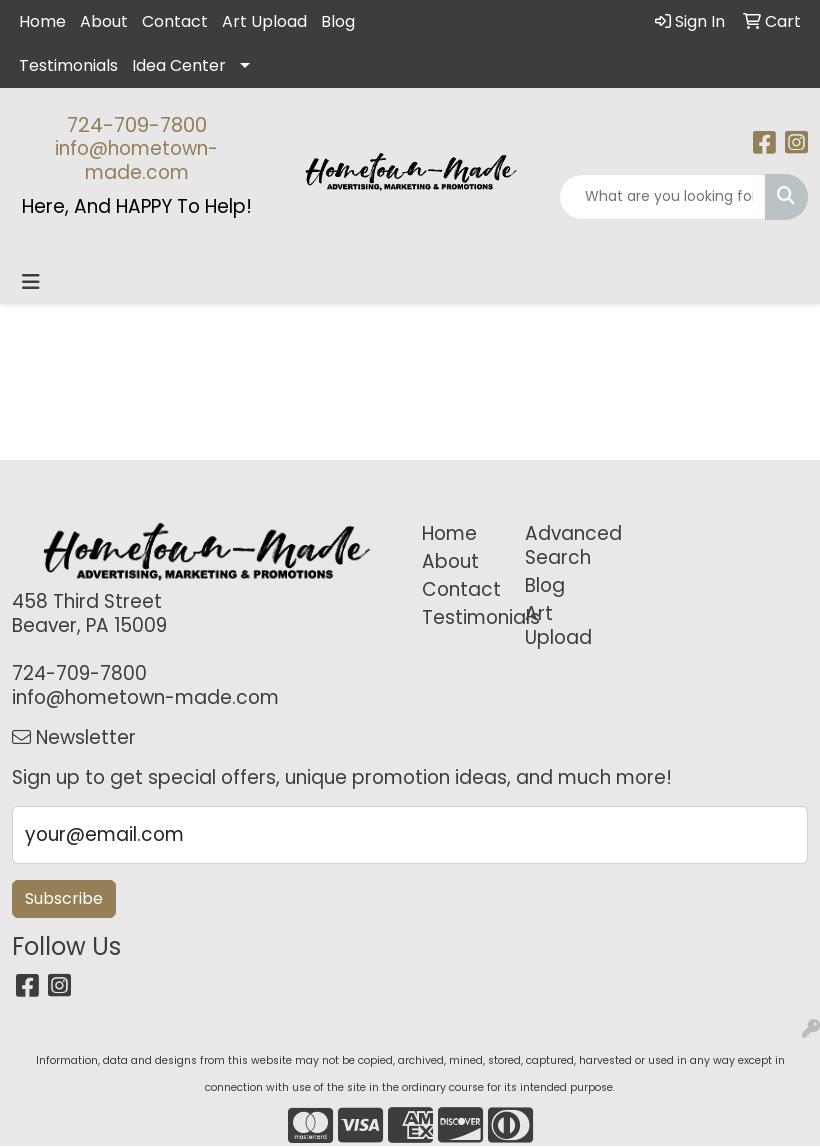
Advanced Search (564, 545)
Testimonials (68, 65)
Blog (338, 21)
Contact (175, 21)
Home (42, 21)
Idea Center (179, 65)
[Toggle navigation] (31, 282)
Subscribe (64, 898)
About (104, 21)
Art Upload (264, 21)
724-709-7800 (137, 125)
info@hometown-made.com (136, 160)
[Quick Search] (662, 197)
